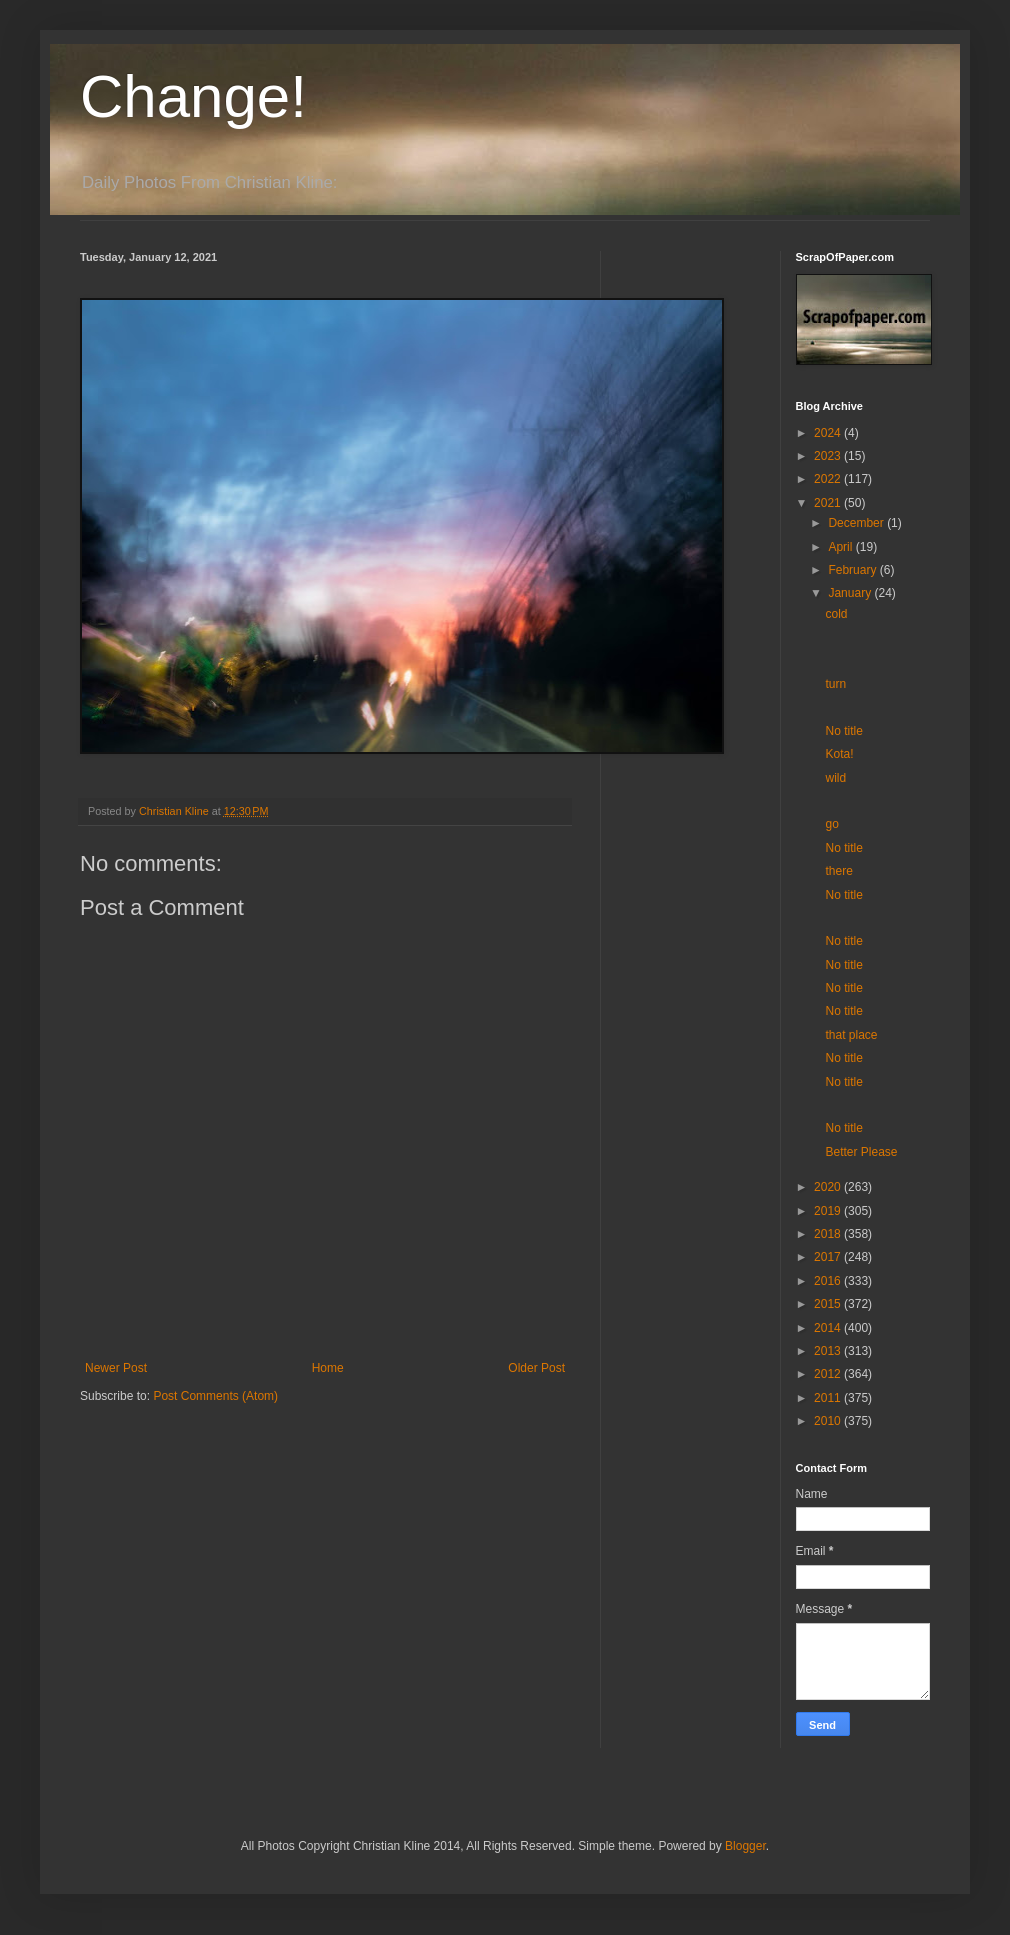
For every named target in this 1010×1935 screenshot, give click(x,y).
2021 (829, 503)
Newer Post (116, 1368)
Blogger (745, 1846)
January (851, 593)
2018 (829, 1234)
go (831, 824)
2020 (829, 1187)
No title (843, 731)
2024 (829, 433)
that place (851, 1035)
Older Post (536, 1368)
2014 (829, 1328)
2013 (829, 1351)
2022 (829, 479)
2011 (829, 1398)
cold (836, 614)
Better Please (861, 1152)
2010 (829, 1421)
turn (835, 684)
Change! (193, 96)
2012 (829, 1374)
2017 (829, 1257)
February (853, 570)
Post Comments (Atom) (215, 1396)
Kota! (839, 754)
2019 (829, 1211)
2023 (829, 456)
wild (835, 778)
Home (328, 1368)
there (838, 871)
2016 (829, 1281)
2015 (829, 1304)
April (841, 547)
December (857, 523)
